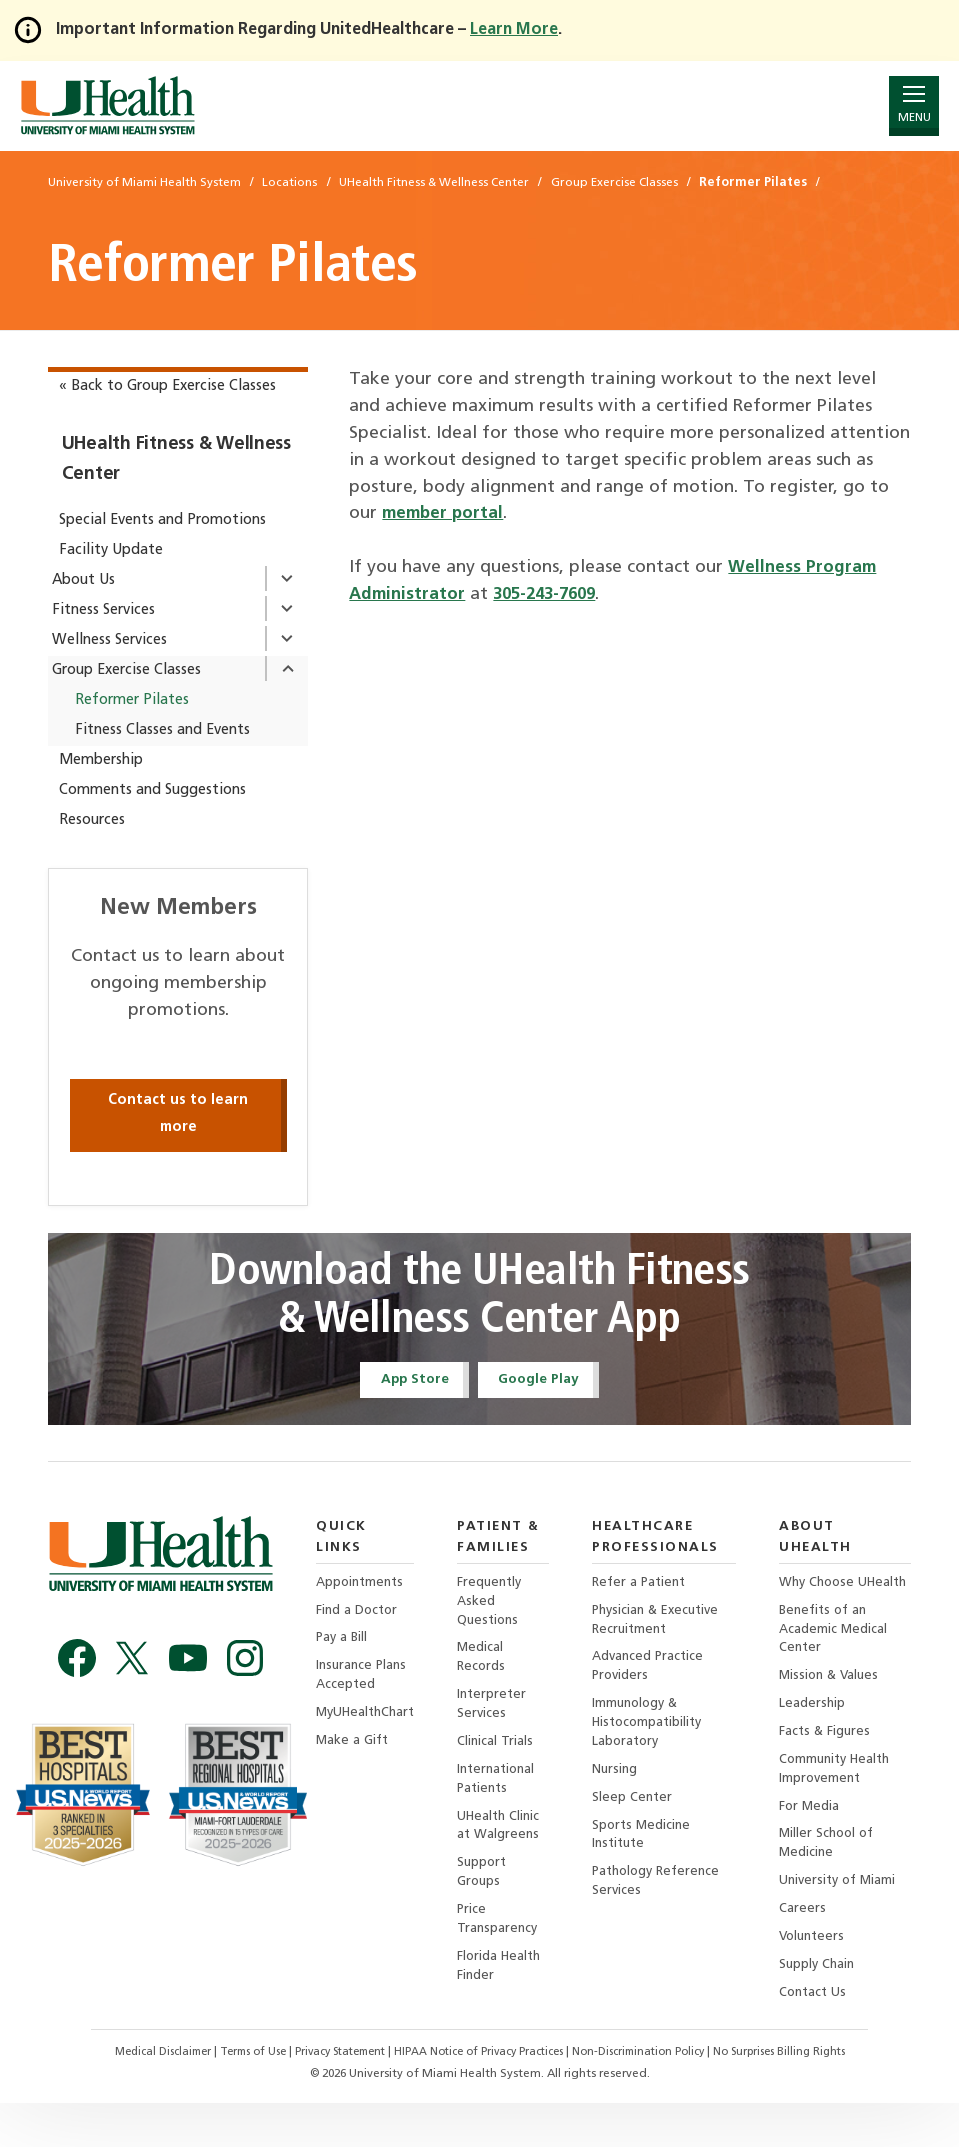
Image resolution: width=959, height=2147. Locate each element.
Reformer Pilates (132, 700)
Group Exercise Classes (126, 670)
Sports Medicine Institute (650, 1851)
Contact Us (819, 2036)
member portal (446, 513)
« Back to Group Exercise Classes (167, 386)
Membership (101, 760)
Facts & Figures (831, 1763)
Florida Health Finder (509, 1990)
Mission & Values (836, 1704)
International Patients (506, 1793)
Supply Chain (823, 2007)
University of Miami (845, 1919)
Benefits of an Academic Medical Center (839, 1655)
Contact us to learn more (178, 1114)
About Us (83, 580)
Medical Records (490, 1665)
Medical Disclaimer (137, 2097)
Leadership (817, 1734)
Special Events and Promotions (162, 520)
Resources (92, 820)
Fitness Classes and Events (162, 730)
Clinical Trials (503, 1754)
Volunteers (819, 1978)
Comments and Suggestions (152, 790)
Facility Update (111, 550)
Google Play (544, 1380)
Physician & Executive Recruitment (667, 1625)
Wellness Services (109, 640)
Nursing (622, 1783)
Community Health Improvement (843, 1802)
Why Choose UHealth (824, 1596)
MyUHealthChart (369, 1701)
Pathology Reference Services (667, 1900)
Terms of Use (236, 2097)
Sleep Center (640, 1812)
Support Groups (491, 1891)
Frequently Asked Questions (499, 1606)
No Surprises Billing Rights (805, 2097)
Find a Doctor (358, 1593)
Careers (807, 1949)
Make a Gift (353, 1730)
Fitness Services (103, 610)
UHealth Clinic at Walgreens (508, 1842)
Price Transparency (506, 1941)
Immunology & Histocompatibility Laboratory (657, 1733)
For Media (815, 1841)
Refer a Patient (648, 1586)
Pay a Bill (343, 1622)
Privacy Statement (332, 2097)
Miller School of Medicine (834, 1880)
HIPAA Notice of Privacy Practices (482, 2097)
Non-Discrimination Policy (653, 2097)
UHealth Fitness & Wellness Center (176, 459)
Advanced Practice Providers (657, 1674)
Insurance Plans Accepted (363, 1662)
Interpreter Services (501, 1714)
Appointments (362, 1564)
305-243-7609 (555, 594)
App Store (407, 1380)
